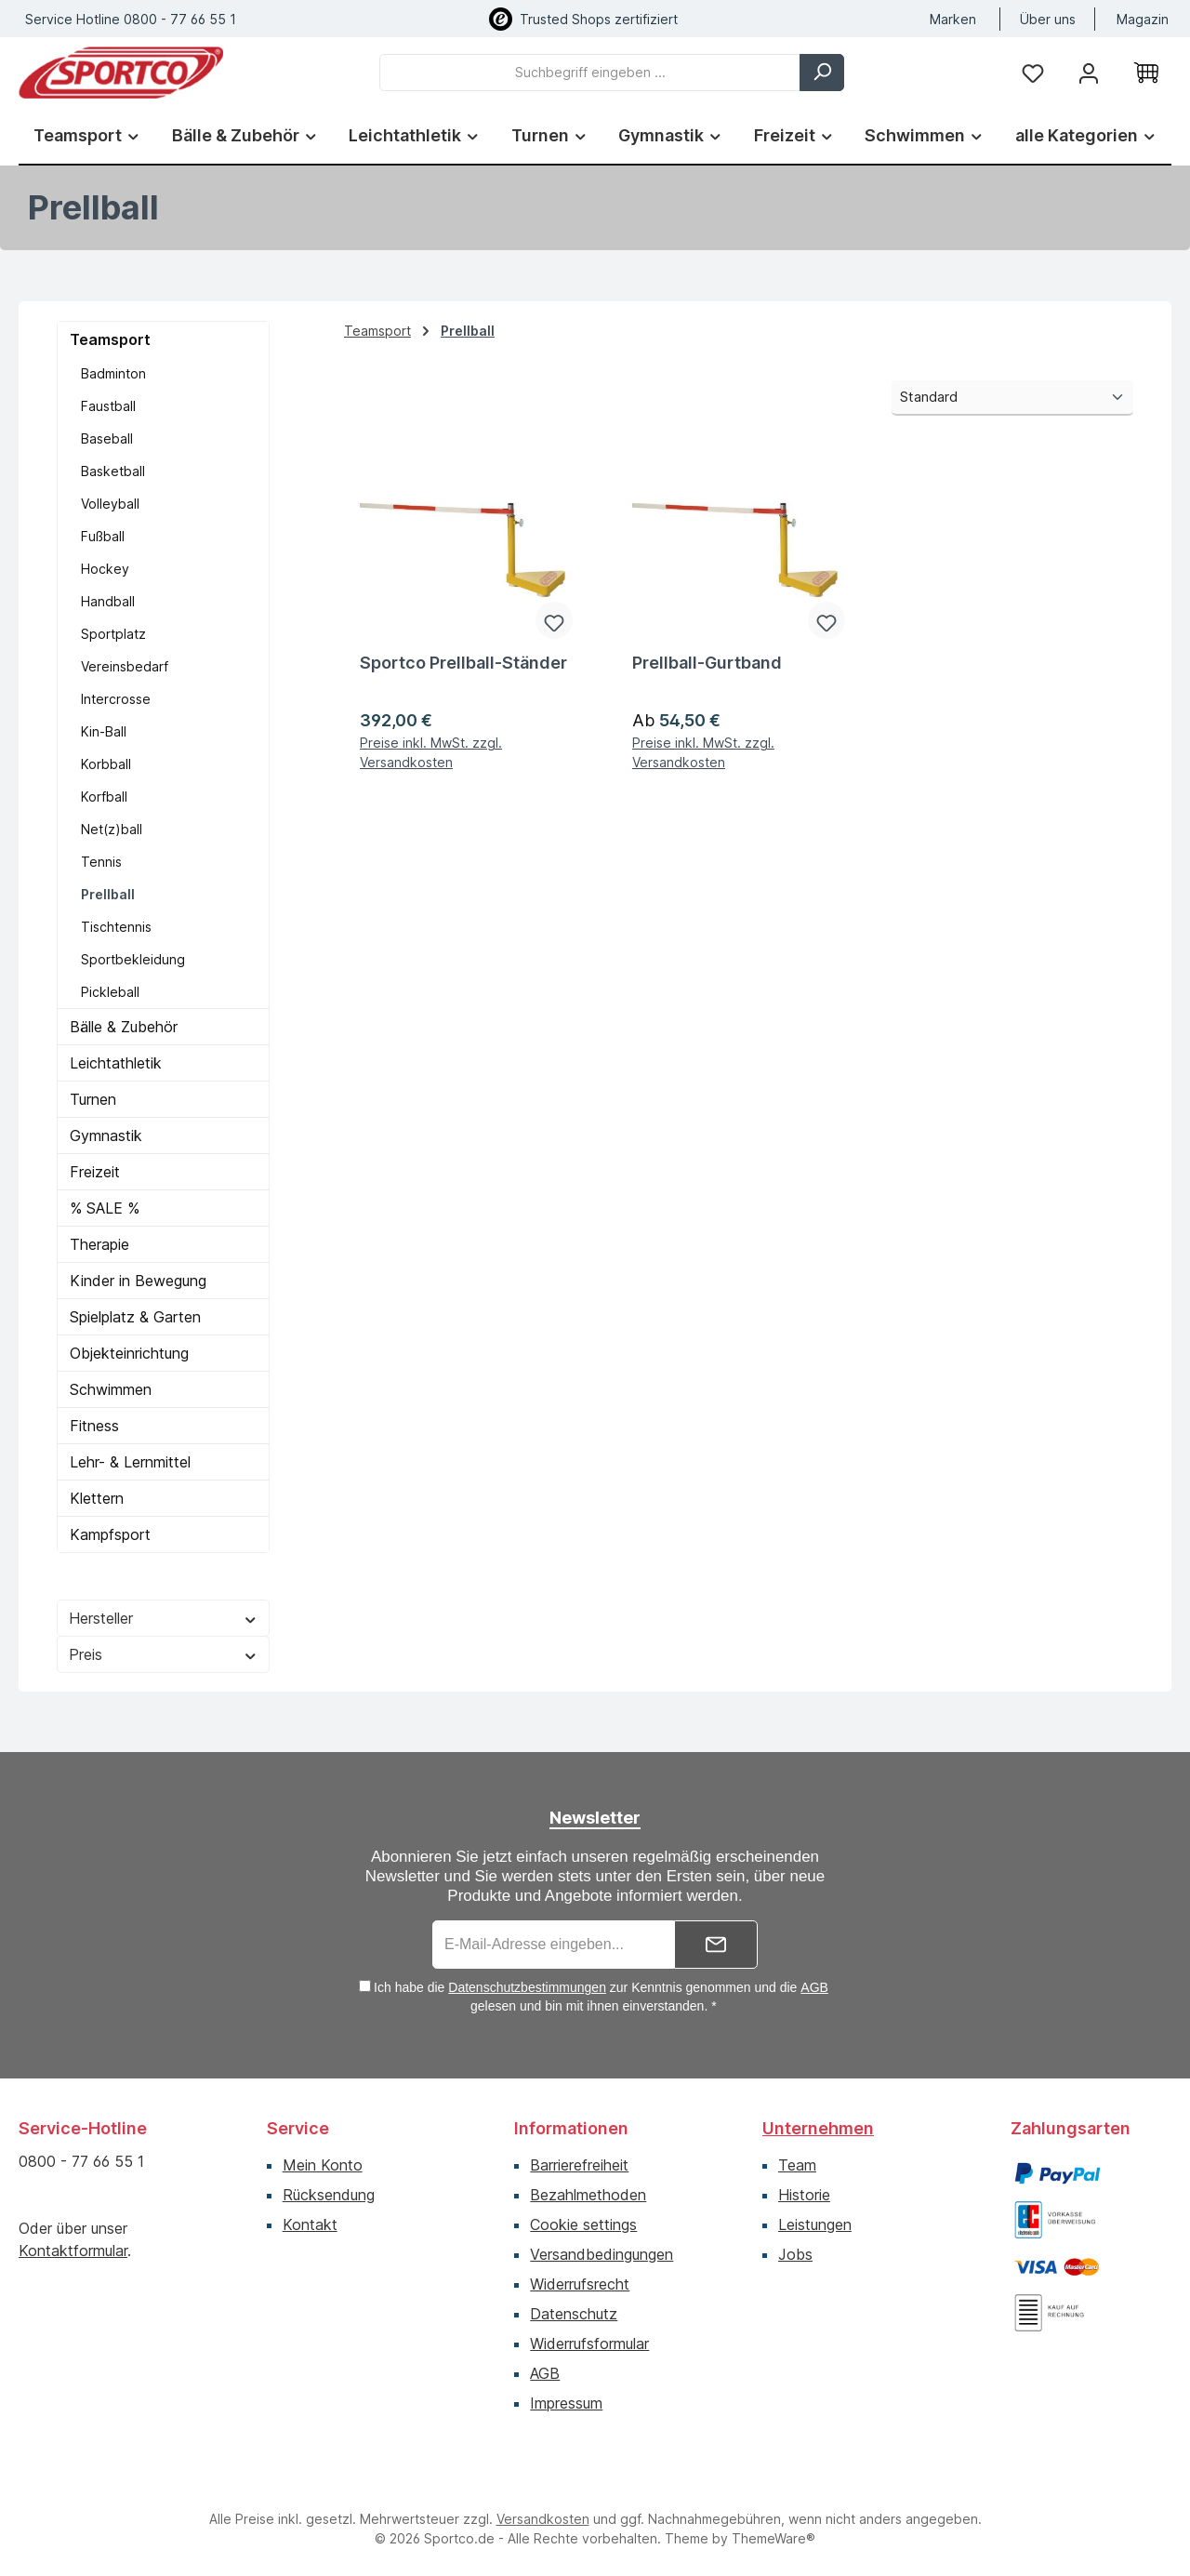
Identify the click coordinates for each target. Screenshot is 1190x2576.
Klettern (97, 1498)
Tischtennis (116, 927)
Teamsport (110, 339)
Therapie (99, 1244)
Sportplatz (113, 634)
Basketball (113, 471)
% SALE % (104, 1208)
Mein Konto (323, 2165)
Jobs (795, 2254)
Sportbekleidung (133, 959)
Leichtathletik (116, 1063)
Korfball (104, 796)
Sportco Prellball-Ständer (463, 662)
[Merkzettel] (1033, 72)
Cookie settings (583, 2224)
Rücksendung (329, 2194)
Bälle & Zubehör (124, 1026)
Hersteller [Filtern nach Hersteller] (163, 1618)
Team (797, 2165)
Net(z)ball (111, 829)
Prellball (108, 894)
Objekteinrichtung (129, 1353)
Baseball (107, 438)
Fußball (103, 536)
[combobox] (589, 72)
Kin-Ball (103, 731)
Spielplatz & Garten (135, 1317)
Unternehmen (818, 2128)
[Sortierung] (1012, 398)
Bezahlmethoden (588, 2194)
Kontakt (310, 2224)
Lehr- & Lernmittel (130, 1462)
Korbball (106, 764)
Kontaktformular (73, 2250)
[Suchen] (822, 72)
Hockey (105, 569)
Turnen (93, 1099)
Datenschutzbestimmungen (527, 1987)
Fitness (94, 1425)
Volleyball (110, 503)
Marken (953, 19)
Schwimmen (111, 1389)
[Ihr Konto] (1088, 72)
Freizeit (95, 1171)
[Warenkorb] (1146, 72)
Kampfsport (110, 1534)
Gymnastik (106, 1135)
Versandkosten (542, 2519)
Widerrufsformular (589, 2343)
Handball (108, 601)
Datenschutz (573, 2313)
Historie (804, 2194)
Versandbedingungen (601, 2254)
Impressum (566, 2403)
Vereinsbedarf (124, 666)
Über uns (1048, 19)
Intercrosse (116, 699)
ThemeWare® (773, 2538)
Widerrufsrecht (579, 2284)
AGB (814, 1987)
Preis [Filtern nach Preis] (163, 1654)
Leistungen (815, 2224)
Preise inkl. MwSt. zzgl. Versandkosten (431, 752)
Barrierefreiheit (579, 2165)
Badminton (113, 373)
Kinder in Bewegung (138, 1280)
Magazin (1143, 19)
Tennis (101, 862)
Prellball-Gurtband (707, 662)
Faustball (108, 406)
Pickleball (110, 992)
